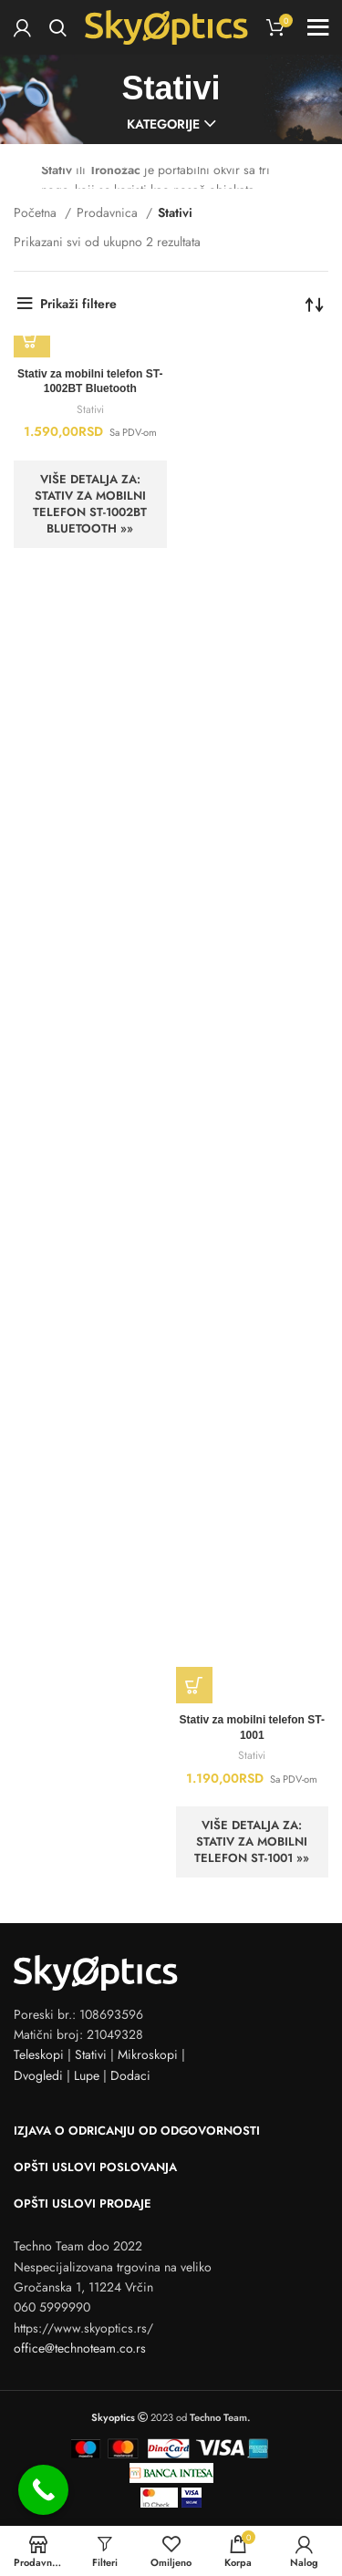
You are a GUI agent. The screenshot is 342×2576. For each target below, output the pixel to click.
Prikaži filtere (78, 304)
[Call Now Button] (43, 2490)
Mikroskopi (148, 2054)
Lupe (86, 2075)
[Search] (58, 27)
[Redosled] (314, 303)
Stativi (90, 409)
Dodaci (130, 2075)
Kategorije (163, 124)
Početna (37, 212)
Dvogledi (38, 2075)
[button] (32, 339)
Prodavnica (109, 212)
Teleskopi (39, 2054)
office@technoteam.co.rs (80, 2348)
